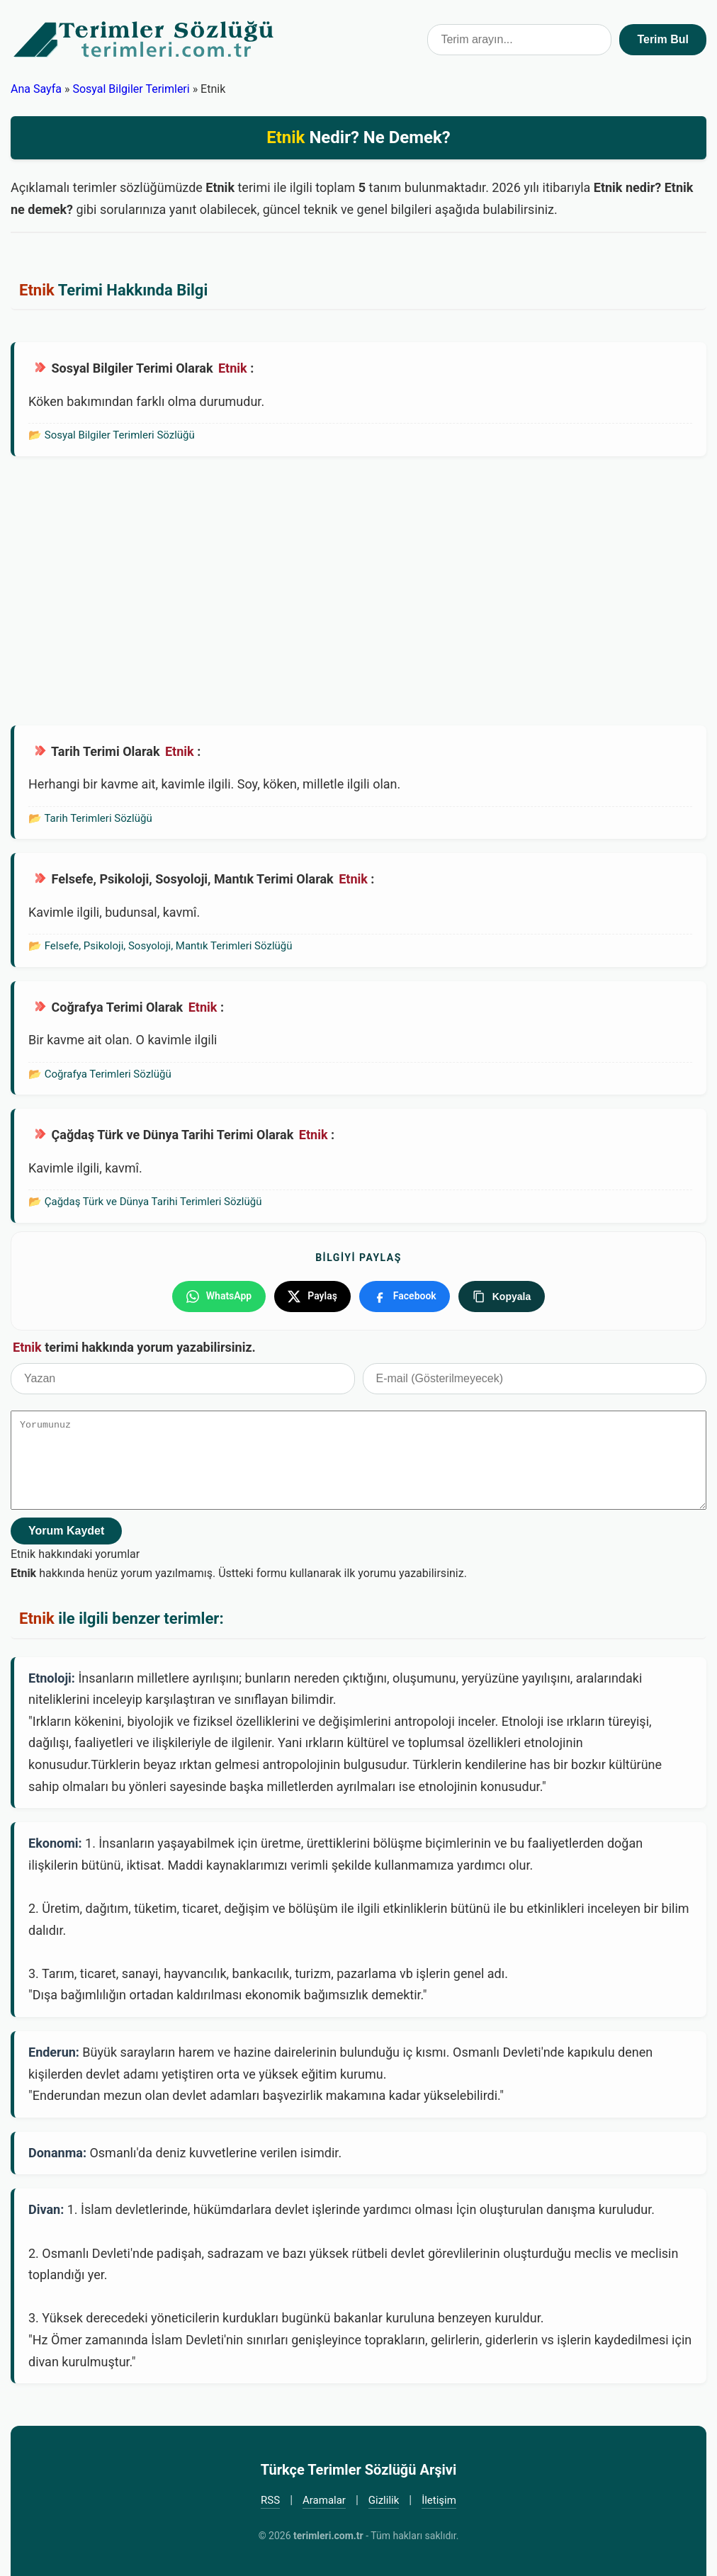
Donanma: (57, 2152)
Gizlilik (384, 2499)
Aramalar (324, 2499)
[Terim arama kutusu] (519, 39)
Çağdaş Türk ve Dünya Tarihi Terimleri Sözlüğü (153, 1201)
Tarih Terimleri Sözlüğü (98, 818)
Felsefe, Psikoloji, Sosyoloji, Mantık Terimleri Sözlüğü (169, 945)
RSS (270, 2499)
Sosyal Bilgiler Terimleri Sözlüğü (120, 435)
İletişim (439, 2499)
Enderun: (53, 2051)
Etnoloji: (51, 1677)
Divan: (46, 2209)
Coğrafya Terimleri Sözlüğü (108, 1074)
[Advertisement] (358, 591)
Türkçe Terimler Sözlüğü (144, 39)
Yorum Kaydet (66, 1530)
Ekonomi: (55, 1843)
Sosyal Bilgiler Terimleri (130, 89)
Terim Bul (663, 39)
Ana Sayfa (36, 89)
